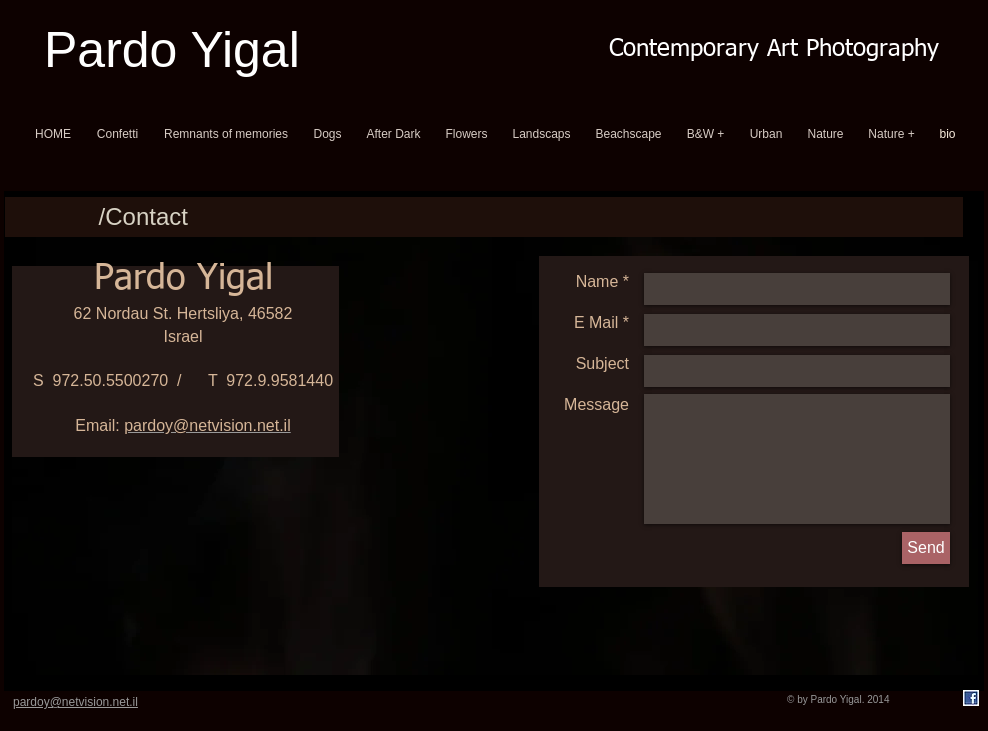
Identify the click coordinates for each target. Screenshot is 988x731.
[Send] (926, 548)
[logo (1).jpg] (971, 698)
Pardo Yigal (172, 50)
